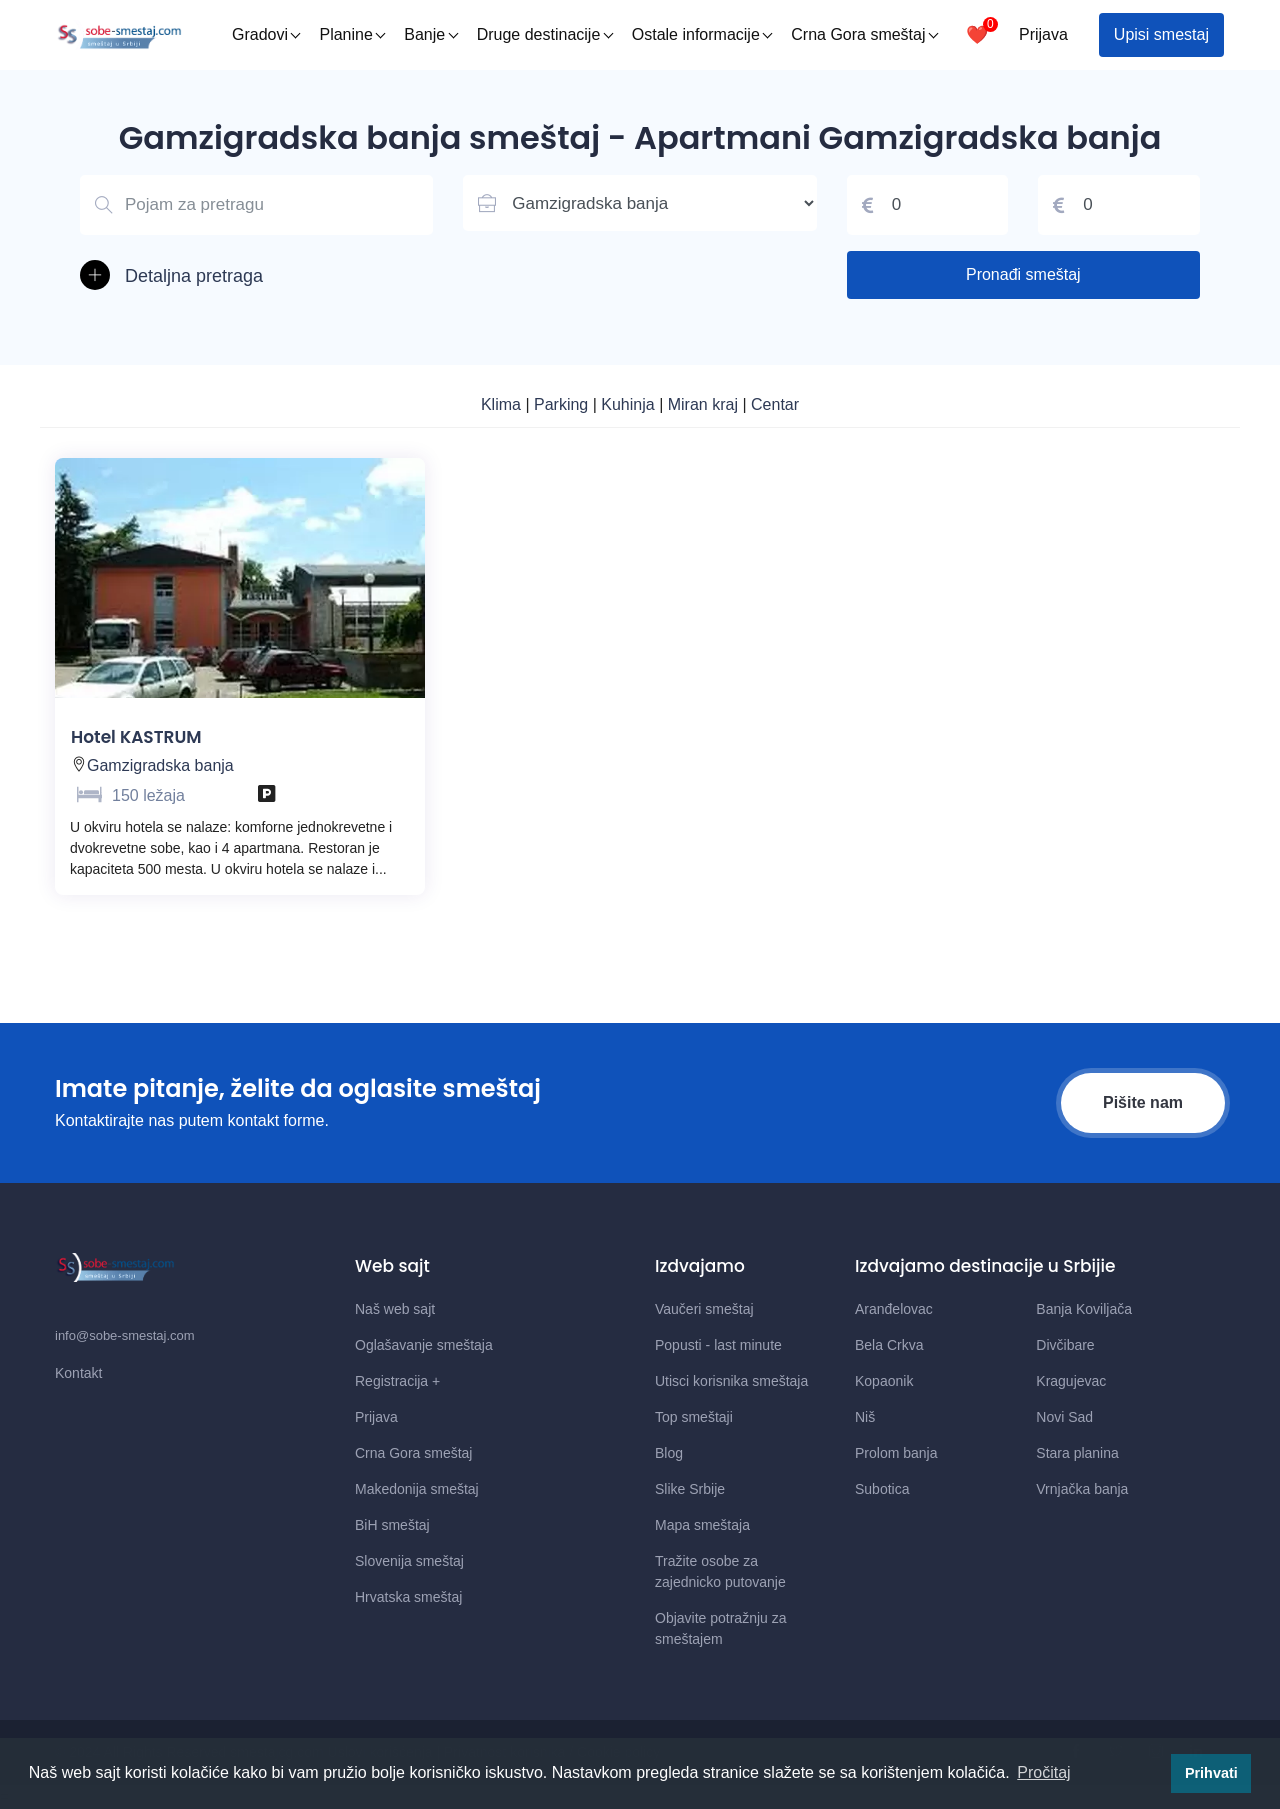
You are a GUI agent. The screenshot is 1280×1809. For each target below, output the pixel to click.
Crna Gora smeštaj (864, 34)
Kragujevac (1071, 1381)
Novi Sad (1064, 1417)
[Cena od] (928, 205)
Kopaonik (884, 1381)
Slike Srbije (690, 1489)
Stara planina (1077, 1453)
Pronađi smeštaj (1023, 274)
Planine (352, 34)
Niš (865, 1417)
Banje (431, 34)
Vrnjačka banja (1082, 1489)
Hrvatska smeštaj (408, 1597)
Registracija (397, 1381)
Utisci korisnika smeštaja (731, 1381)
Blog (669, 1453)
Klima (503, 404)
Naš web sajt (395, 1309)
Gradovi (266, 34)
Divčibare (1065, 1345)
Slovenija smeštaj (409, 1561)
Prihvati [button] (1211, 1773)
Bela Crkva (889, 1345)
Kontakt (78, 1373)
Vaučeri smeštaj (704, 1309)
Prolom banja (896, 1453)
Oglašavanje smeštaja (424, 1345)
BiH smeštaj (392, 1525)
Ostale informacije (702, 34)
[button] (256, 276)
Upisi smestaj (1161, 34)
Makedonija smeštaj (417, 1489)
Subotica (882, 1489)
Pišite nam (1143, 1102)
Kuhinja (630, 404)
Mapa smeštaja (702, 1525)
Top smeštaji (694, 1417)
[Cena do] (1119, 205)
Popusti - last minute (718, 1345)
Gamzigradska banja (160, 765)
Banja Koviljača (1084, 1309)
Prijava (1043, 34)
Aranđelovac (894, 1309)
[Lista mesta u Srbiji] (639, 203)
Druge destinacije (545, 34)
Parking (563, 404)
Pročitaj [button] (1043, 1772)
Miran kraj (705, 404)
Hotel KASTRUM (136, 737)
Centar (775, 404)
